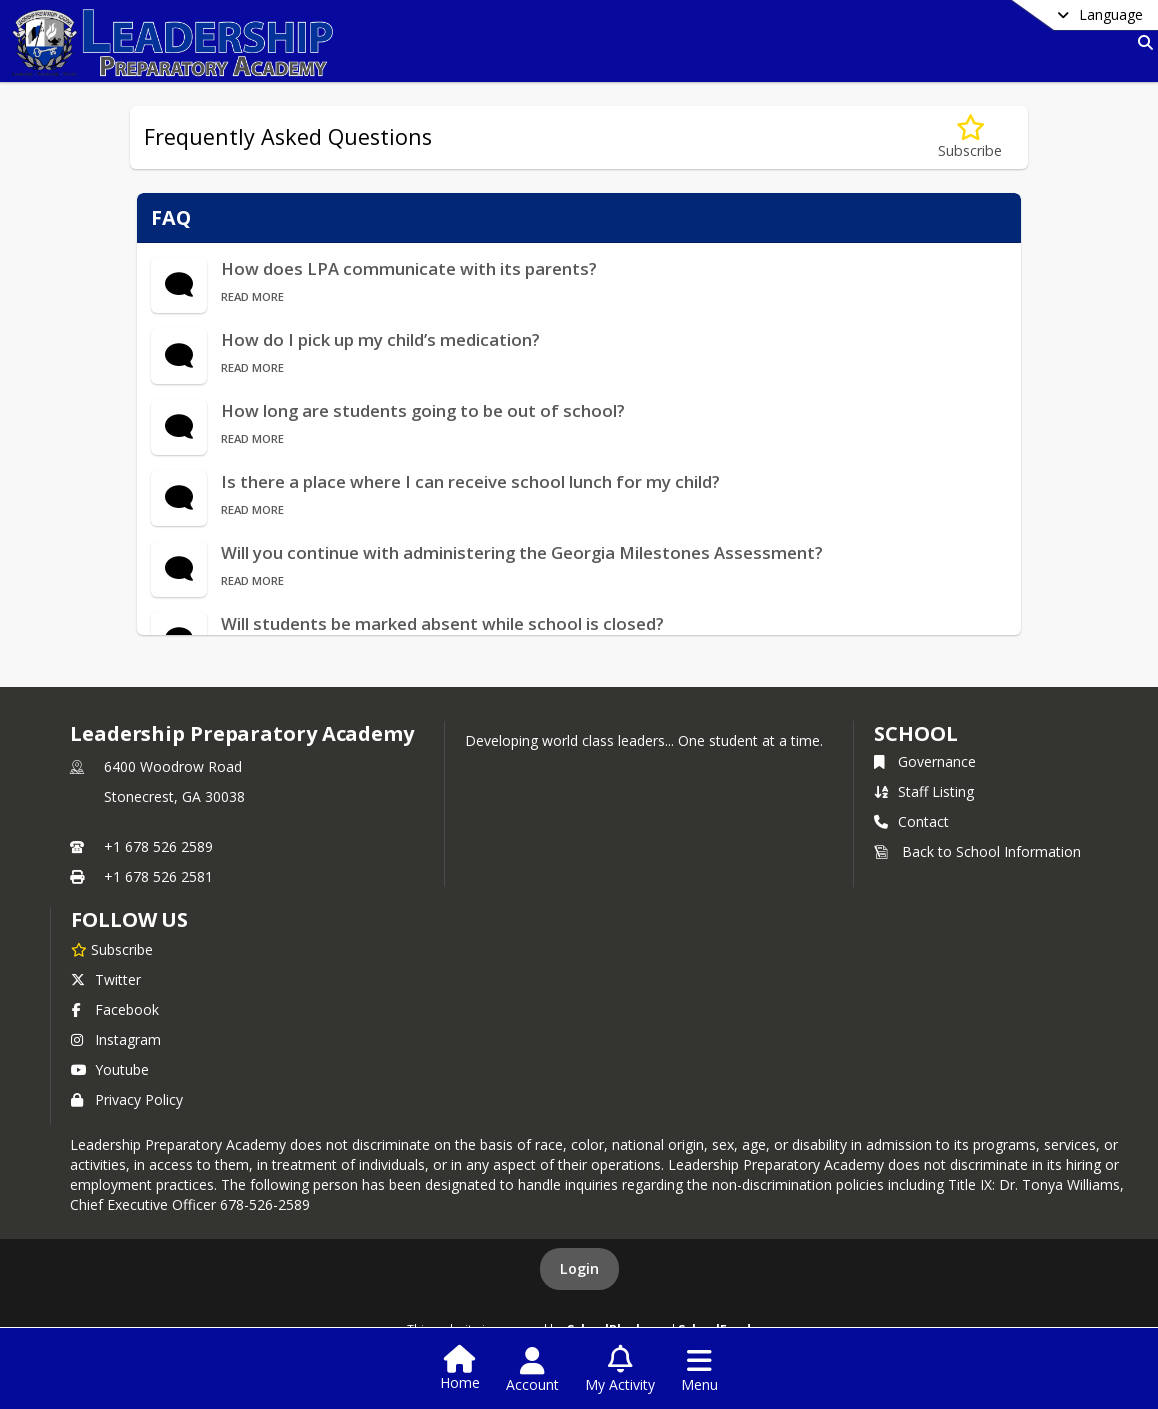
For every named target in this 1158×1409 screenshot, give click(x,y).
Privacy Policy (127, 1099)
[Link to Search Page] (1141, 42)
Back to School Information (977, 851)
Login (579, 1268)
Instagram (116, 1039)
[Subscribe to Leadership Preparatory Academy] (112, 949)
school (915, 733)
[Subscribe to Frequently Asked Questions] (970, 137)
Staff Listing (924, 791)
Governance (925, 761)
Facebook (115, 1009)
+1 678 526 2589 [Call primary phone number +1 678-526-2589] (158, 846)
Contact (911, 821)
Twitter (106, 979)
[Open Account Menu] (532, 1370)
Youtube (110, 1069)
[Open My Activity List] (620, 1370)
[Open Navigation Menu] (699, 1370)
